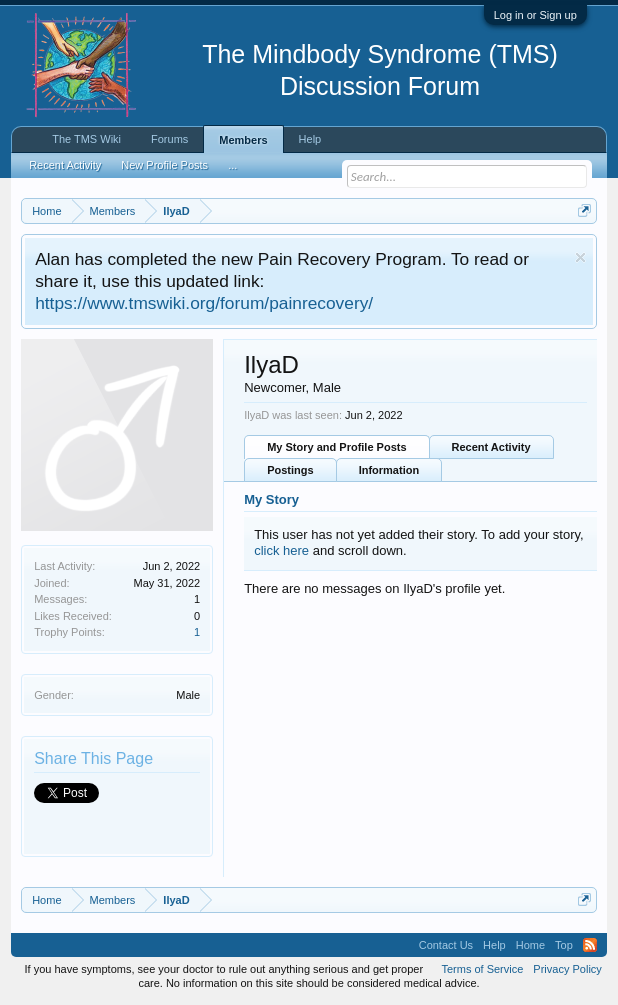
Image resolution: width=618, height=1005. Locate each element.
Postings (290, 470)
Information (389, 470)
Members (243, 140)
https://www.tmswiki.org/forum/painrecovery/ (204, 303)
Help (310, 139)
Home (530, 945)
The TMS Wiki (86, 139)
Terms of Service (482, 969)
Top (564, 945)
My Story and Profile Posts (336, 447)
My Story (271, 499)
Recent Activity (491, 447)
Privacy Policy (567, 969)
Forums (169, 139)
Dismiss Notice (580, 257)
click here (281, 550)
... (232, 165)
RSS (590, 945)
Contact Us (446, 945)
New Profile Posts (164, 165)
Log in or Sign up (535, 15)
